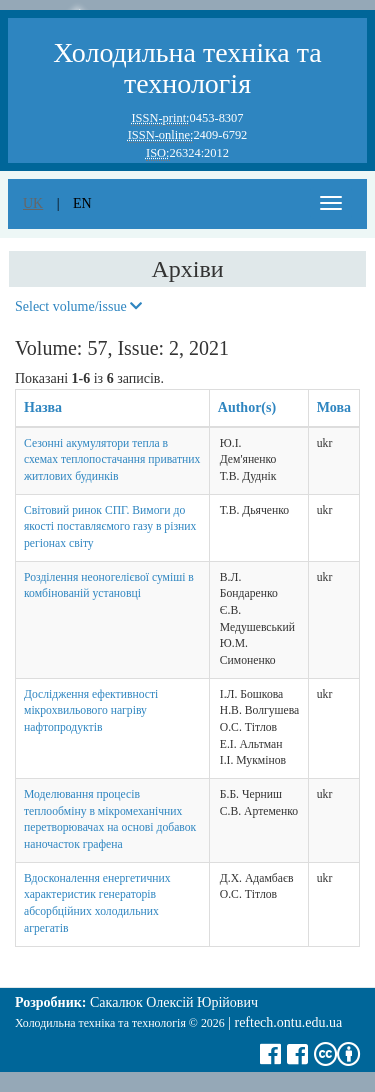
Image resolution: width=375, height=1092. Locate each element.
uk (33, 203)
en (82, 203)
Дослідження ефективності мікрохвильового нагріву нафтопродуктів (91, 711)
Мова (334, 407)
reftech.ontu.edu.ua (288, 1022)
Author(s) (247, 407)
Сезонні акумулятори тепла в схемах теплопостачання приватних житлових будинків (112, 460)
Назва (43, 407)
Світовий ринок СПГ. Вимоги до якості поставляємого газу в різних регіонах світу (110, 527)
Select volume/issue (78, 306)
